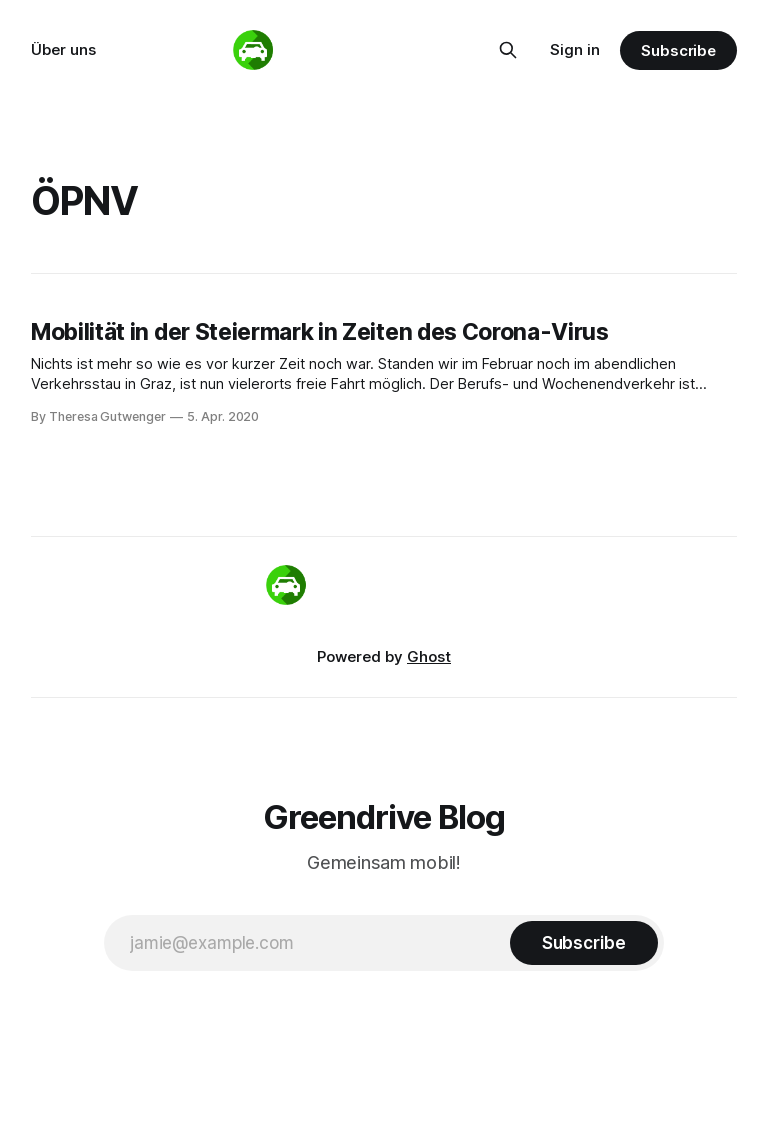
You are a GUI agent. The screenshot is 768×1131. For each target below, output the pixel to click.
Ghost (429, 656)
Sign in (575, 49)
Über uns (63, 49)
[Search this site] (508, 50)
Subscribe (678, 50)
